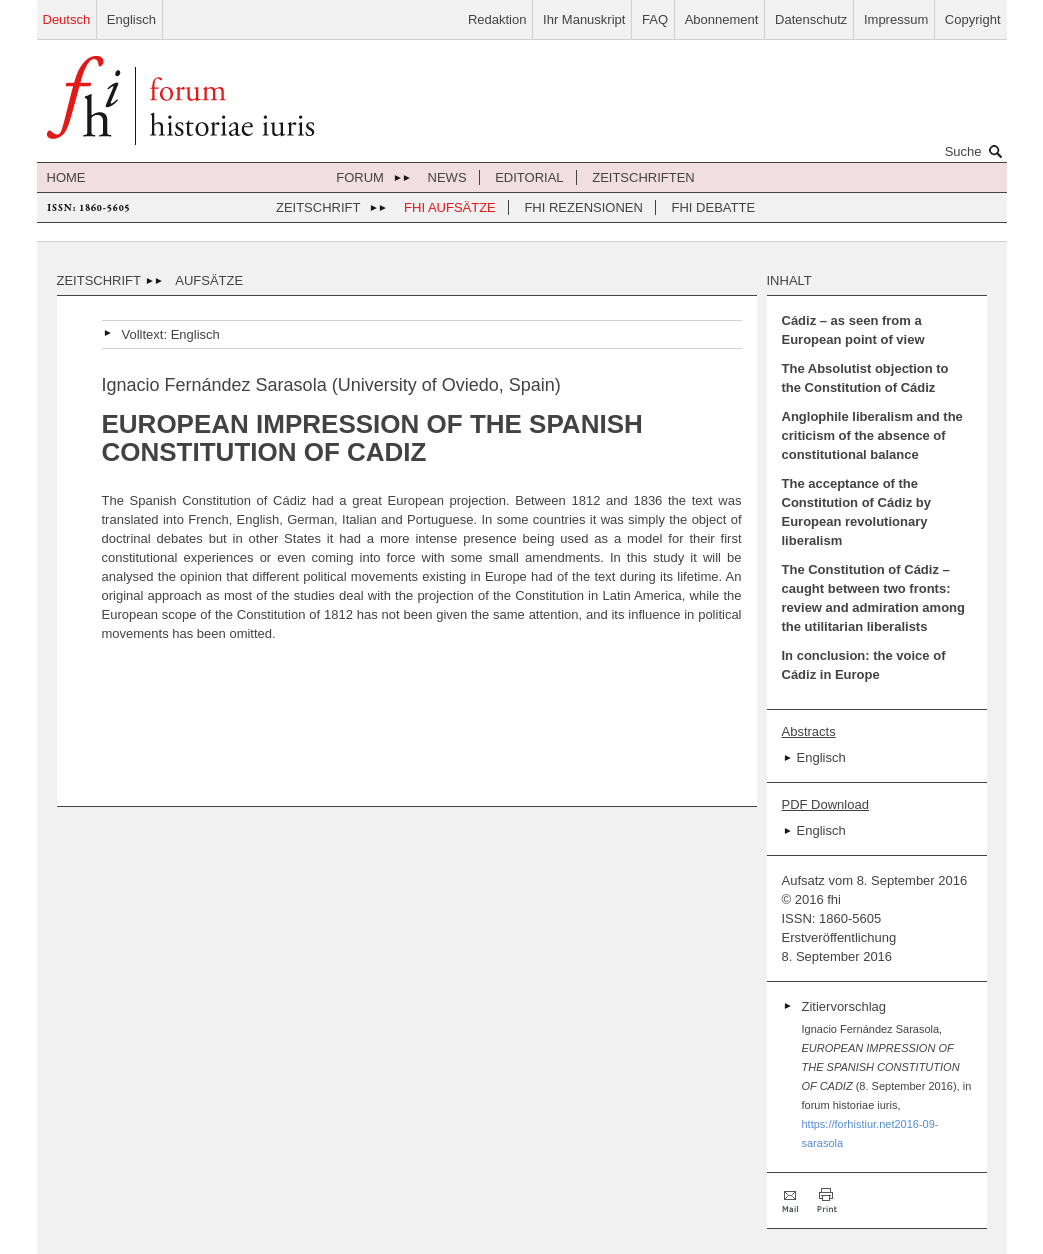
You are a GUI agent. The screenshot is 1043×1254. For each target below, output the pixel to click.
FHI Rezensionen (583, 207)
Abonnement (722, 19)
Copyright (973, 19)
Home (66, 177)
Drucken (827, 1200)
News (447, 177)
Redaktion (497, 19)
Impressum (896, 19)
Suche (976, 151)
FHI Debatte (714, 207)
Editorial (529, 177)
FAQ (655, 19)
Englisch (131, 19)
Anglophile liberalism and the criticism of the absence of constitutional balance (872, 435)
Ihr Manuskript (584, 19)
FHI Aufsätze (450, 207)
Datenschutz (811, 19)
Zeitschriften (643, 177)
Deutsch (67, 19)
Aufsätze (209, 280)
